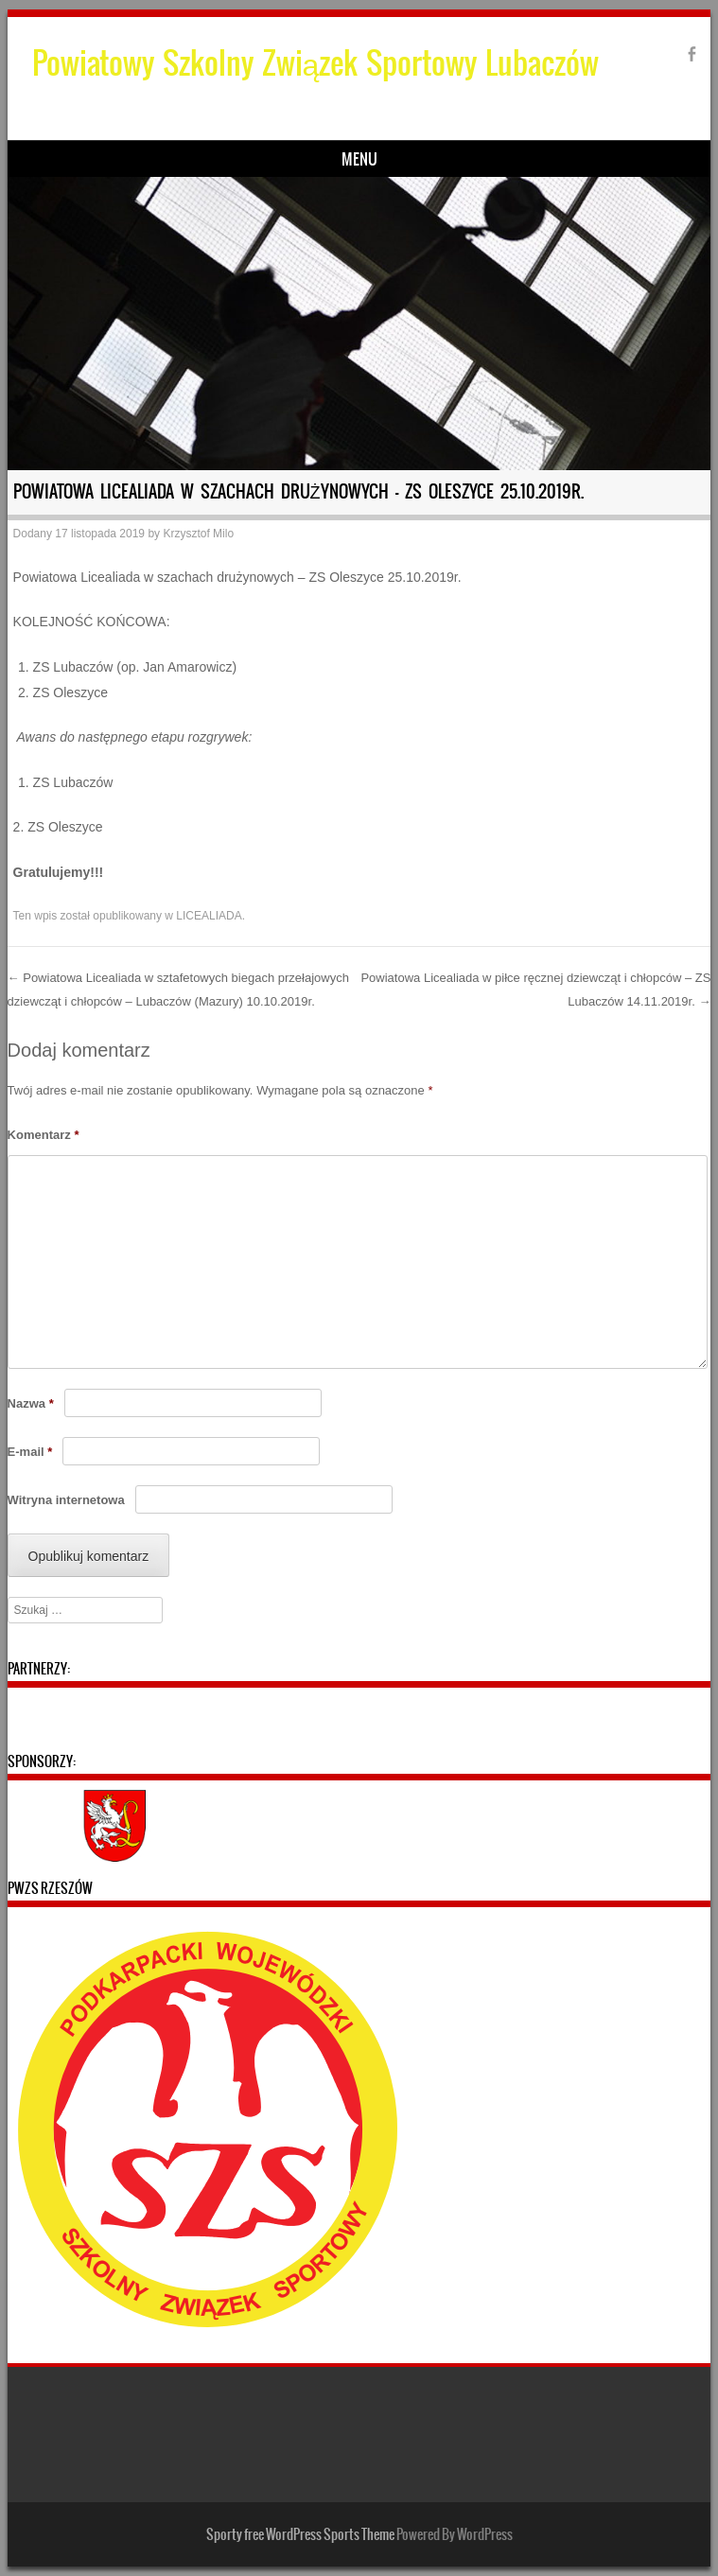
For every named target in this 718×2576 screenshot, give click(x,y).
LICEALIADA (208, 915)
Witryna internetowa (66, 1500)
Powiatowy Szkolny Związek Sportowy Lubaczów (316, 63)
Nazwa (31, 1403)
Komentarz (43, 1135)
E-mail (30, 1452)
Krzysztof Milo (198, 533)
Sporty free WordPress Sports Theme (300, 2534)
